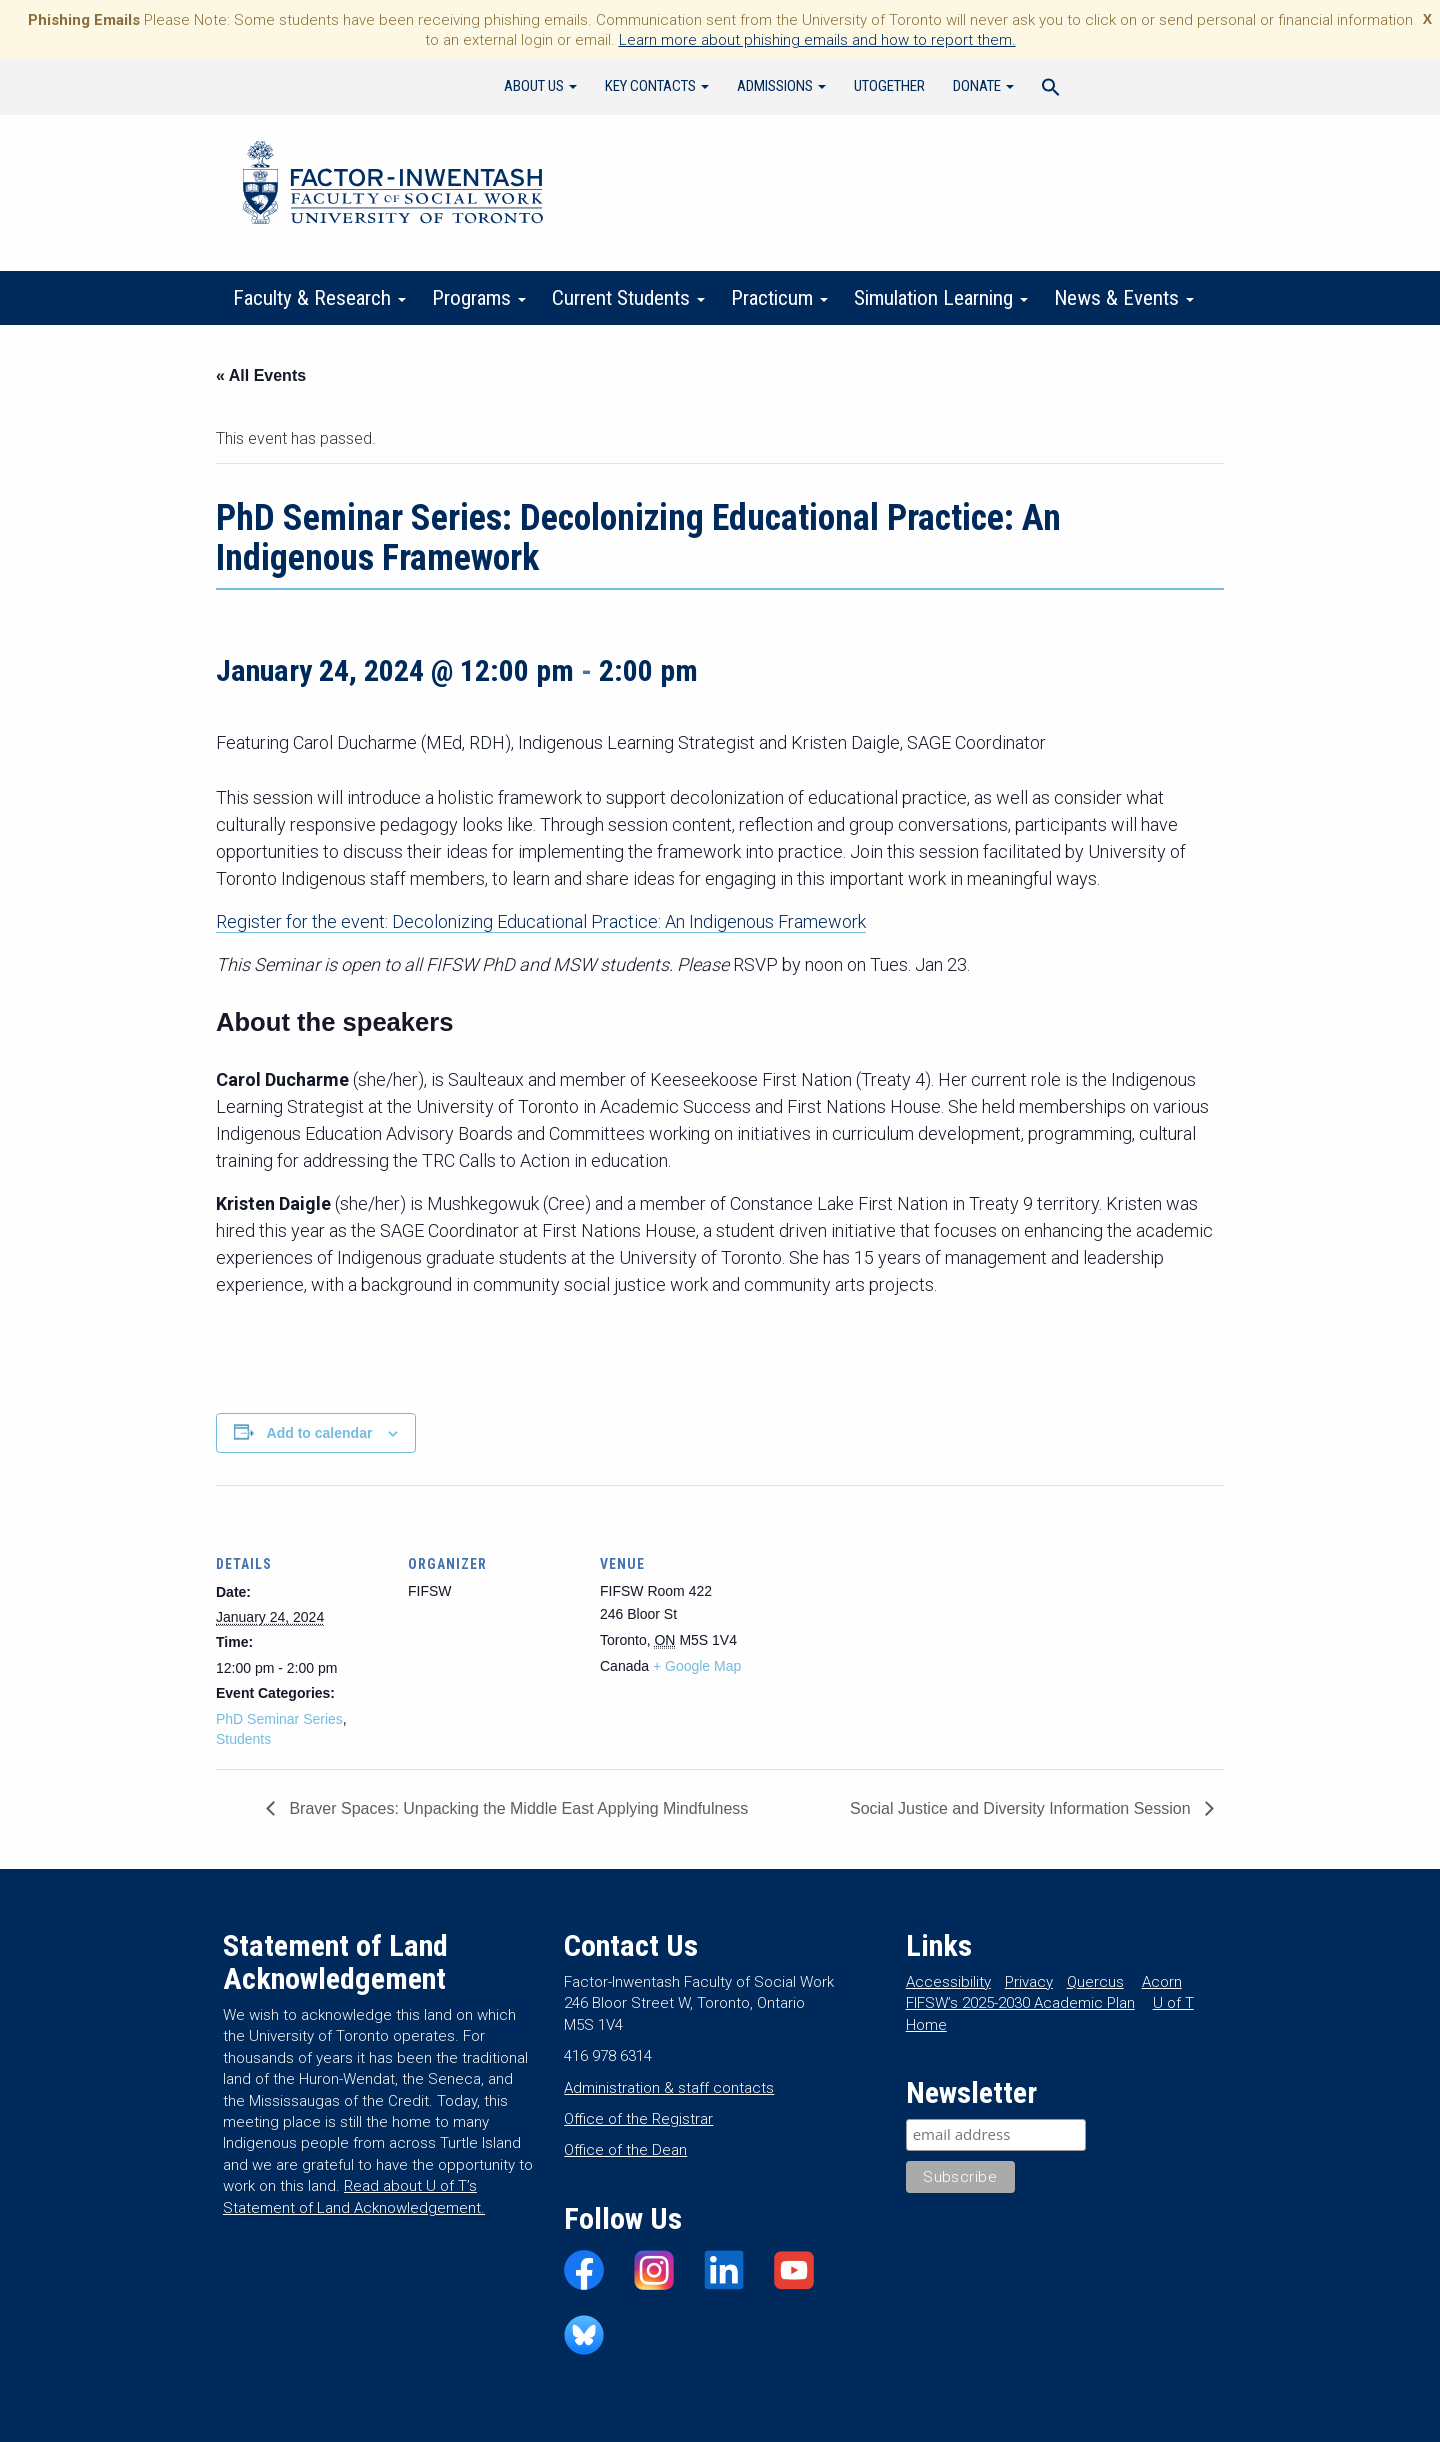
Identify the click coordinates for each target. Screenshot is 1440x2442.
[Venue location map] (897, 1622)
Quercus (1095, 1982)
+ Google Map (697, 1666)
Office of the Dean (625, 2150)
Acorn (1162, 1982)
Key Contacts (657, 86)
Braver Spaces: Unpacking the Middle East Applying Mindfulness (516, 1808)
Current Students (628, 298)
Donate (983, 86)
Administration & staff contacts (669, 2088)
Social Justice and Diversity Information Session (1022, 1808)
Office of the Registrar (638, 2119)
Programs (479, 298)
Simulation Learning (941, 298)
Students (243, 1739)
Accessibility (948, 1982)
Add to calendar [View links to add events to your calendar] (320, 1433)
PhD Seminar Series (279, 1719)
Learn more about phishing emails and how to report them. (817, 40)
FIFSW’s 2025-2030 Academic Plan (1020, 2003)
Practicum (779, 298)
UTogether (889, 86)
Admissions (781, 86)
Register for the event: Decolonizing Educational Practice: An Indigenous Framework (541, 921)
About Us (540, 86)
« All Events (261, 375)
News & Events (1124, 298)
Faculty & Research (319, 298)
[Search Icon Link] (1051, 90)
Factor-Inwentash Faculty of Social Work (393, 186)
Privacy (1029, 1982)
